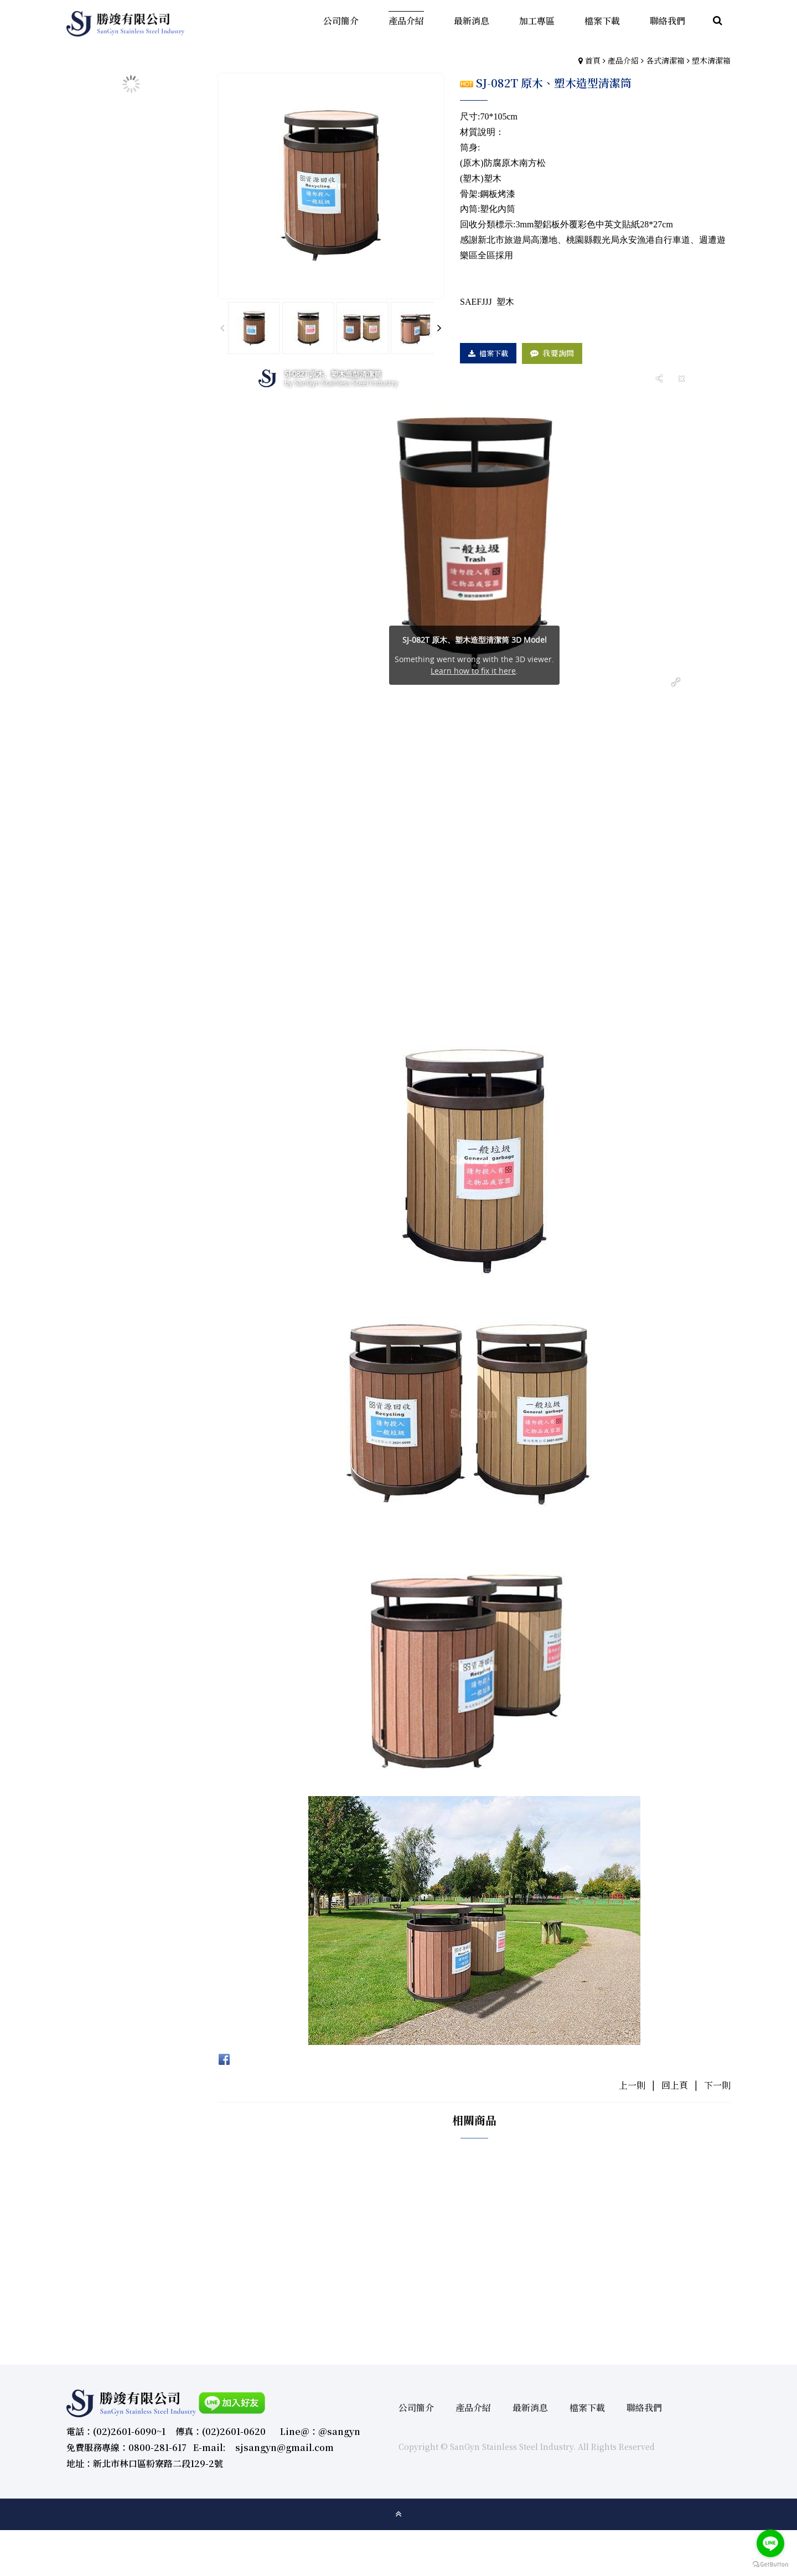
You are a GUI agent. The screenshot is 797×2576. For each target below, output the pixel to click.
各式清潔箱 (665, 60)
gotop (398, 2514)
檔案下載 (493, 353)
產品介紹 (623, 60)
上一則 (632, 2085)
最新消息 (530, 2407)
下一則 (717, 2085)
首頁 (593, 60)
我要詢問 (558, 352)
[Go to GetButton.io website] (770, 2564)
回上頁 (674, 2085)
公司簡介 (416, 2407)
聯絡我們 (644, 2407)
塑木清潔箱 (711, 60)
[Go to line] (770, 2543)
